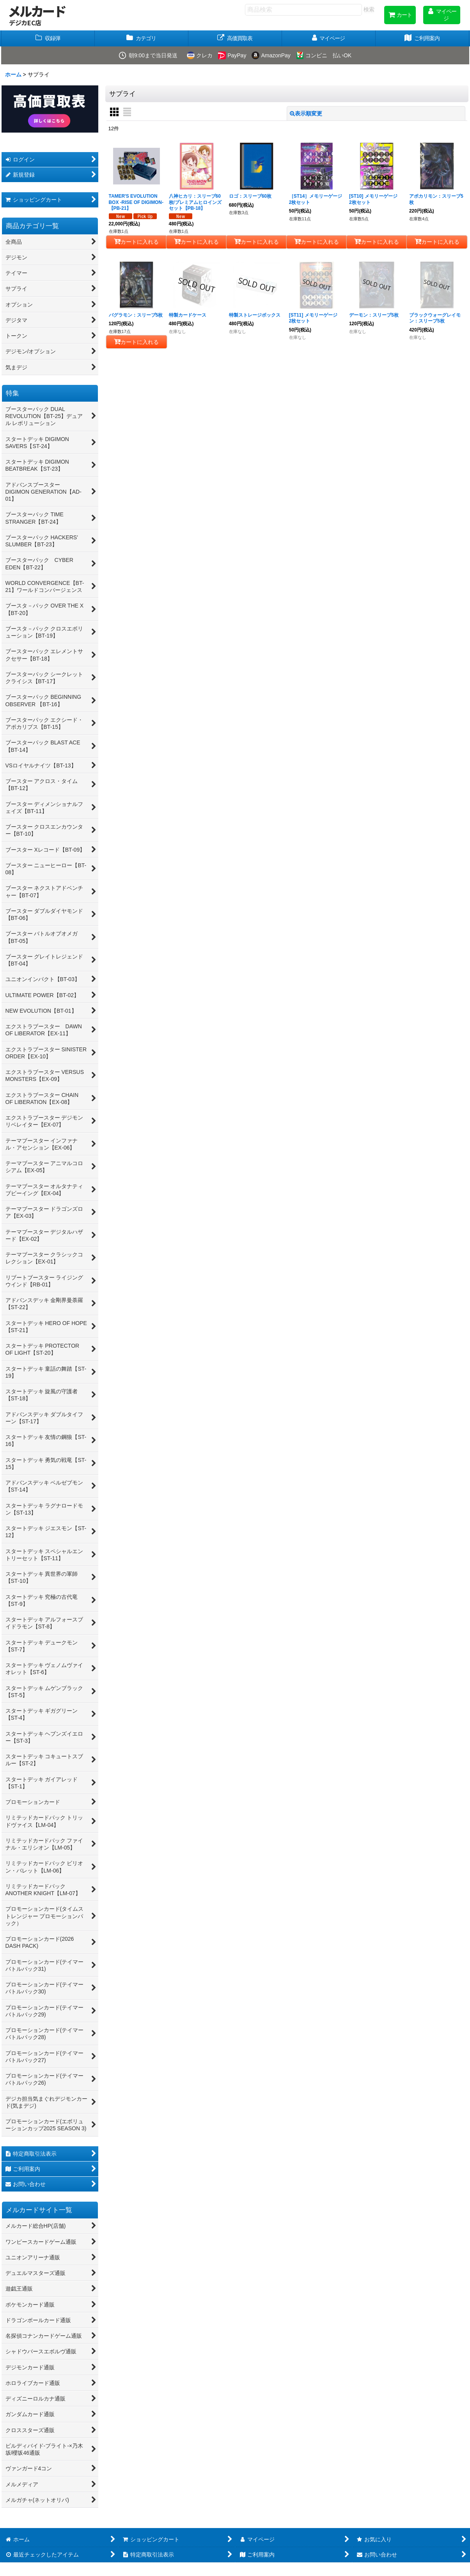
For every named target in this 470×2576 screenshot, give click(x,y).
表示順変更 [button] (306, 113)
